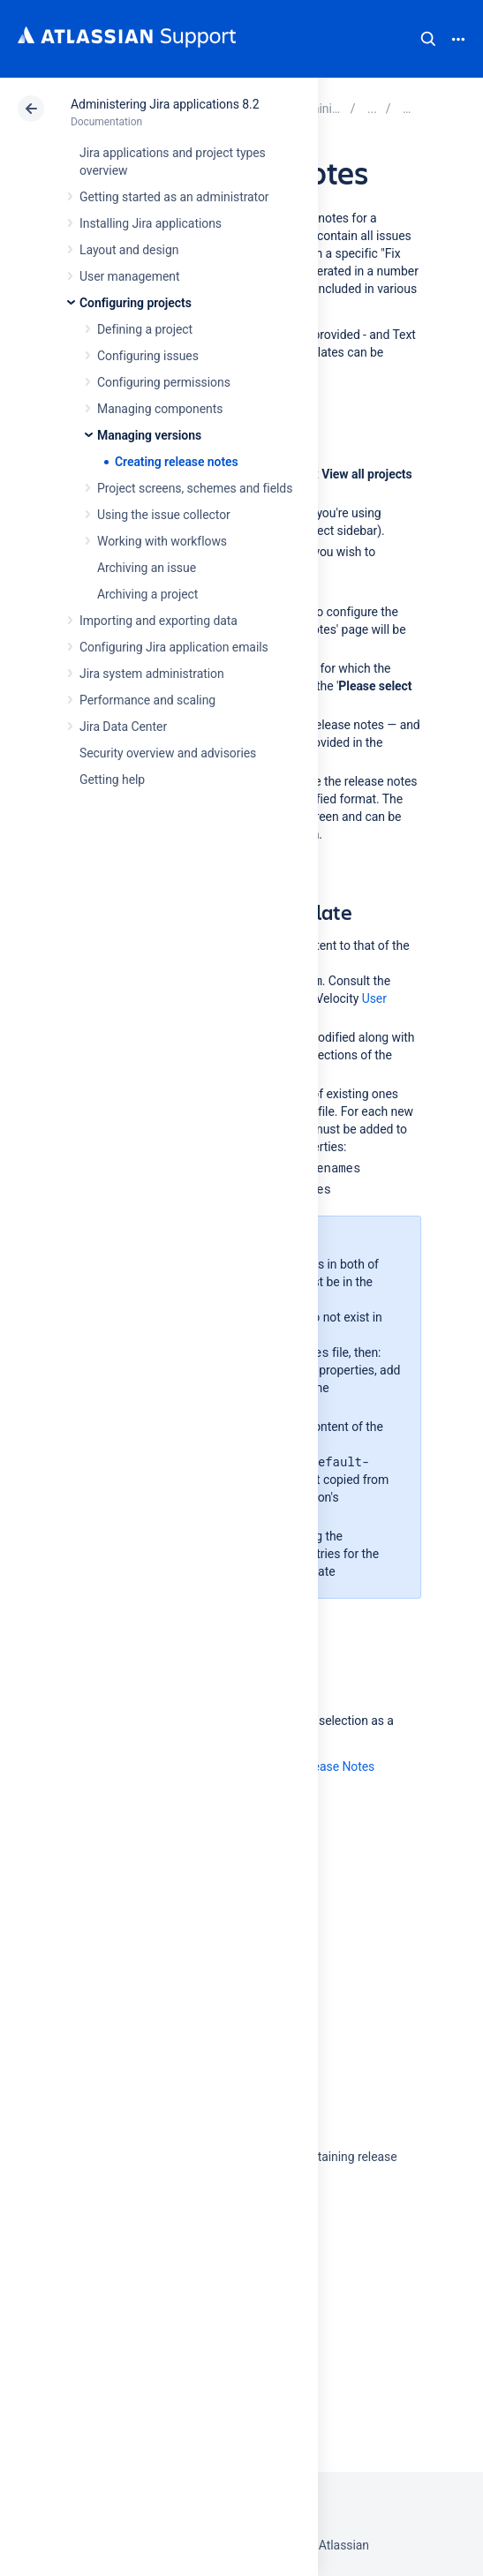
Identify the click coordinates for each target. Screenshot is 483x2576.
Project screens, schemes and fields (194, 488)
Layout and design (128, 250)
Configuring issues (148, 356)
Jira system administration (151, 674)
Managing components (160, 409)
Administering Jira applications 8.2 (165, 104)
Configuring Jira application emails (173, 647)
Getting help (112, 779)
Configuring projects (135, 303)
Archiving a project (147, 594)
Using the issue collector (163, 515)
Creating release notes (176, 462)
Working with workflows (162, 541)
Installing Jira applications (150, 223)
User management (129, 276)
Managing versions (149, 435)
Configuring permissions (163, 382)
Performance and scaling (147, 700)
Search (428, 39)
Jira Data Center (123, 726)
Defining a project (144, 329)
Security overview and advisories (167, 753)
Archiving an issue (146, 568)
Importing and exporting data (158, 621)
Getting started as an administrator (174, 197)
